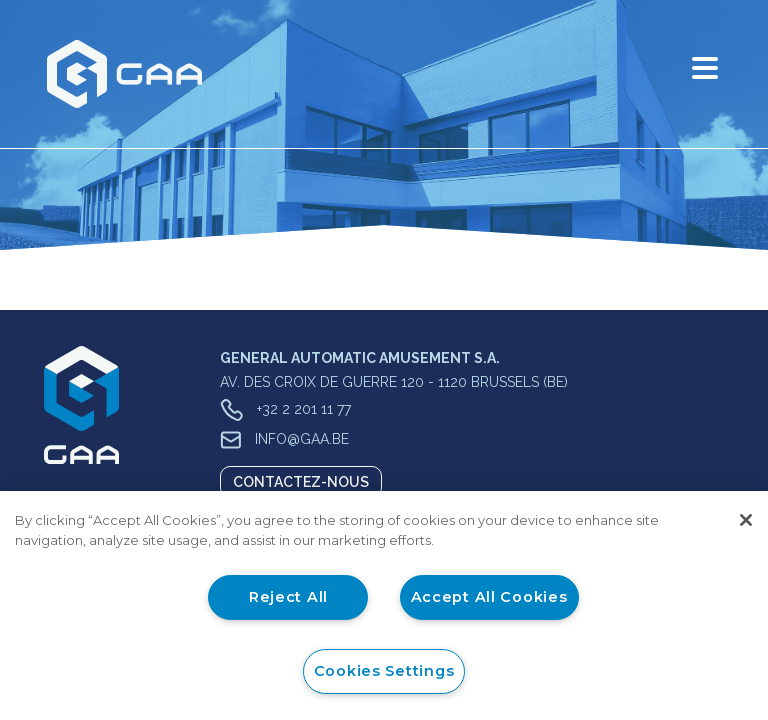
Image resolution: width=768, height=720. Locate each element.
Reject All (288, 597)
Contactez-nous (301, 482)
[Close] (746, 520)
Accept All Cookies (489, 597)
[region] (384, 605)
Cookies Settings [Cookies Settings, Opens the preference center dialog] (384, 671)
